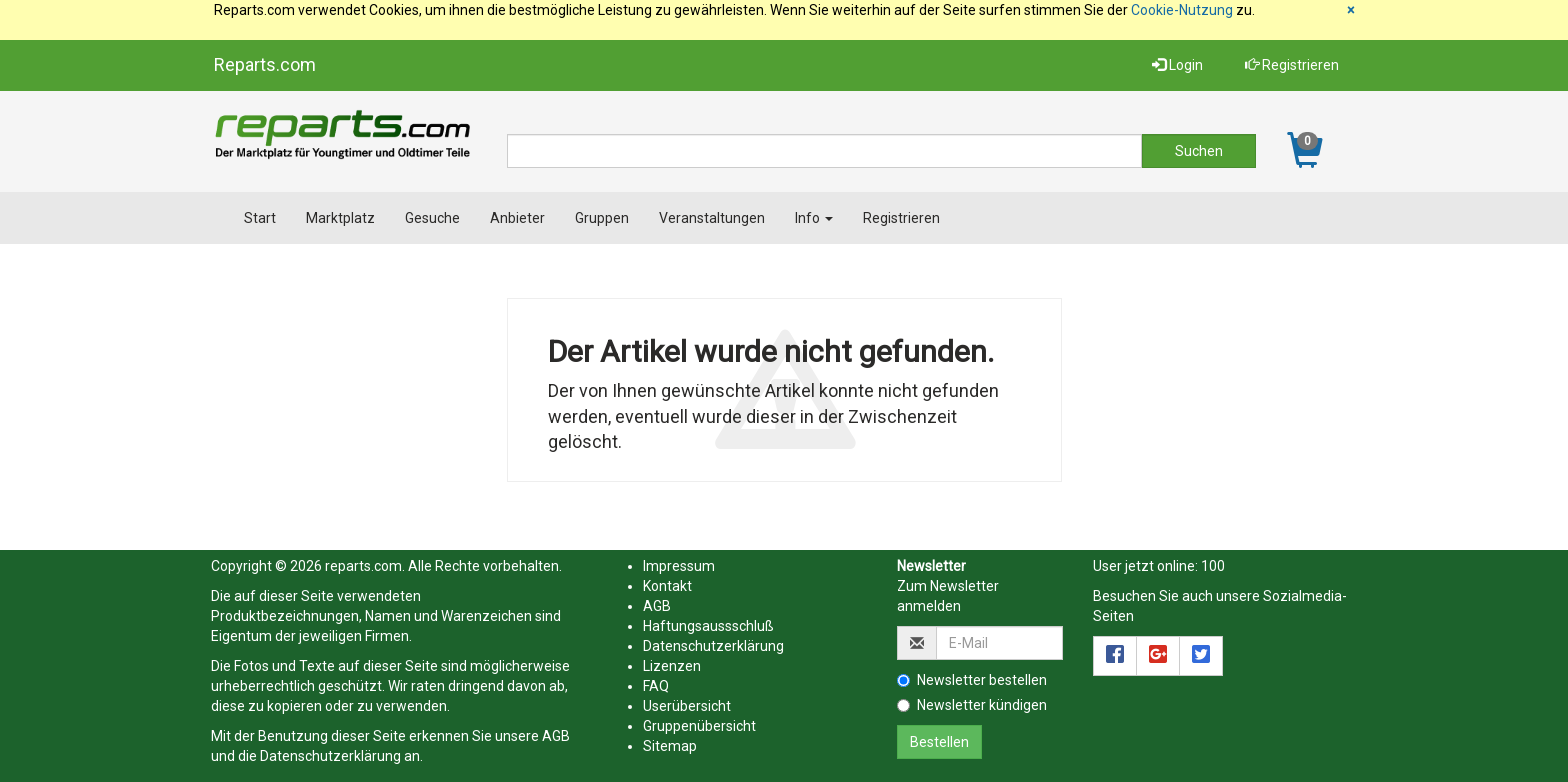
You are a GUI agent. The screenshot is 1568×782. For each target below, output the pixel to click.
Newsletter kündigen (972, 705)
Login (1177, 65)
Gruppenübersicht (699, 726)
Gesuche (432, 218)
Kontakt (667, 586)
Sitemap (670, 746)
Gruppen (602, 218)
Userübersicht (687, 706)
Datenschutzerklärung (330, 756)
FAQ (656, 686)
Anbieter (517, 218)
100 (1213, 566)
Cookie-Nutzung (1182, 10)
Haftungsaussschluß (708, 626)
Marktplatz (340, 218)
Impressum (679, 566)
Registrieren (1292, 65)
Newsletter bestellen (972, 680)
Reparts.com (265, 64)
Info (814, 218)
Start (260, 218)
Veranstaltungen (712, 218)
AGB (556, 736)
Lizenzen (672, 666)
